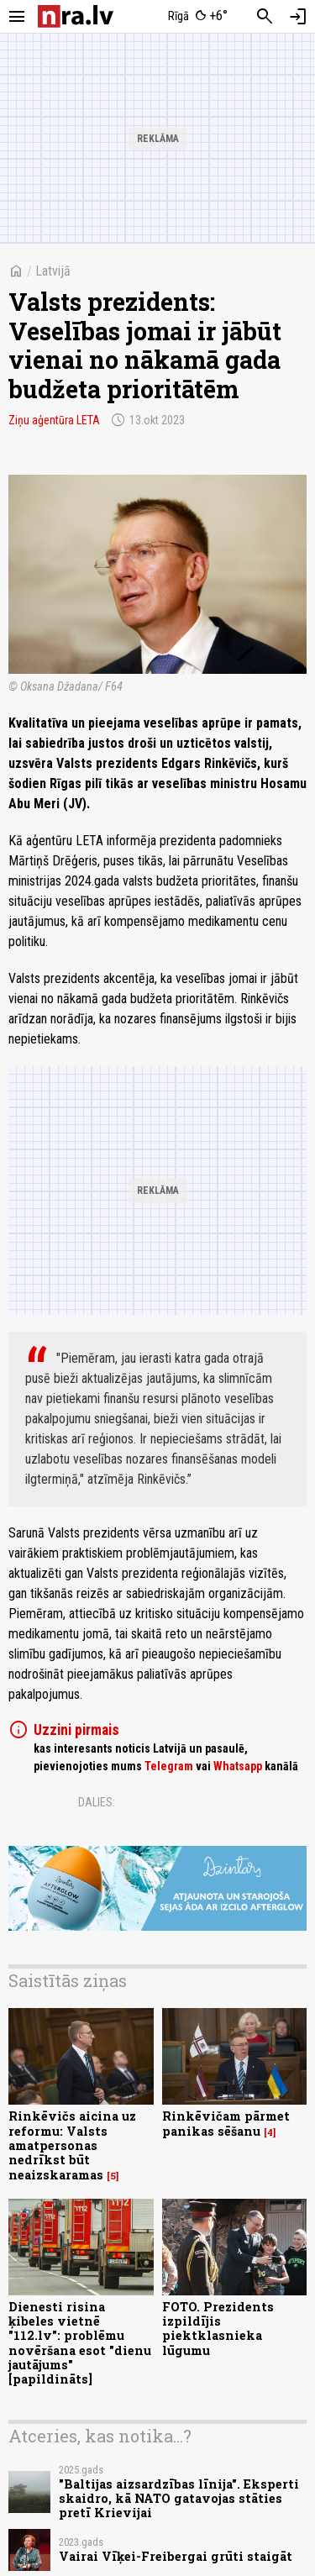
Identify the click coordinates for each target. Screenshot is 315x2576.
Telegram (168, 1766)
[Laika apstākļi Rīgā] (197, 17)
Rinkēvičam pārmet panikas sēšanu (226, 2123)
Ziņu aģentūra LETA (54, 420)
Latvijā (53, 271)
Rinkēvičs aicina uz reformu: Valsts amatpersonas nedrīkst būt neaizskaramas (72, 2145)
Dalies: (96, 1802)
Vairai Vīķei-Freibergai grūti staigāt (175, 2556)
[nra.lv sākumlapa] (75, 16)
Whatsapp (237, 1766)
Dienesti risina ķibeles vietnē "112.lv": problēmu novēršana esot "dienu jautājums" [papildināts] (79, 2343)
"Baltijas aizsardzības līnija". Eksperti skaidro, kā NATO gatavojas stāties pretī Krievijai (179, 2498)
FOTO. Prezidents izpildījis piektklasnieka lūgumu (218, 2328)
